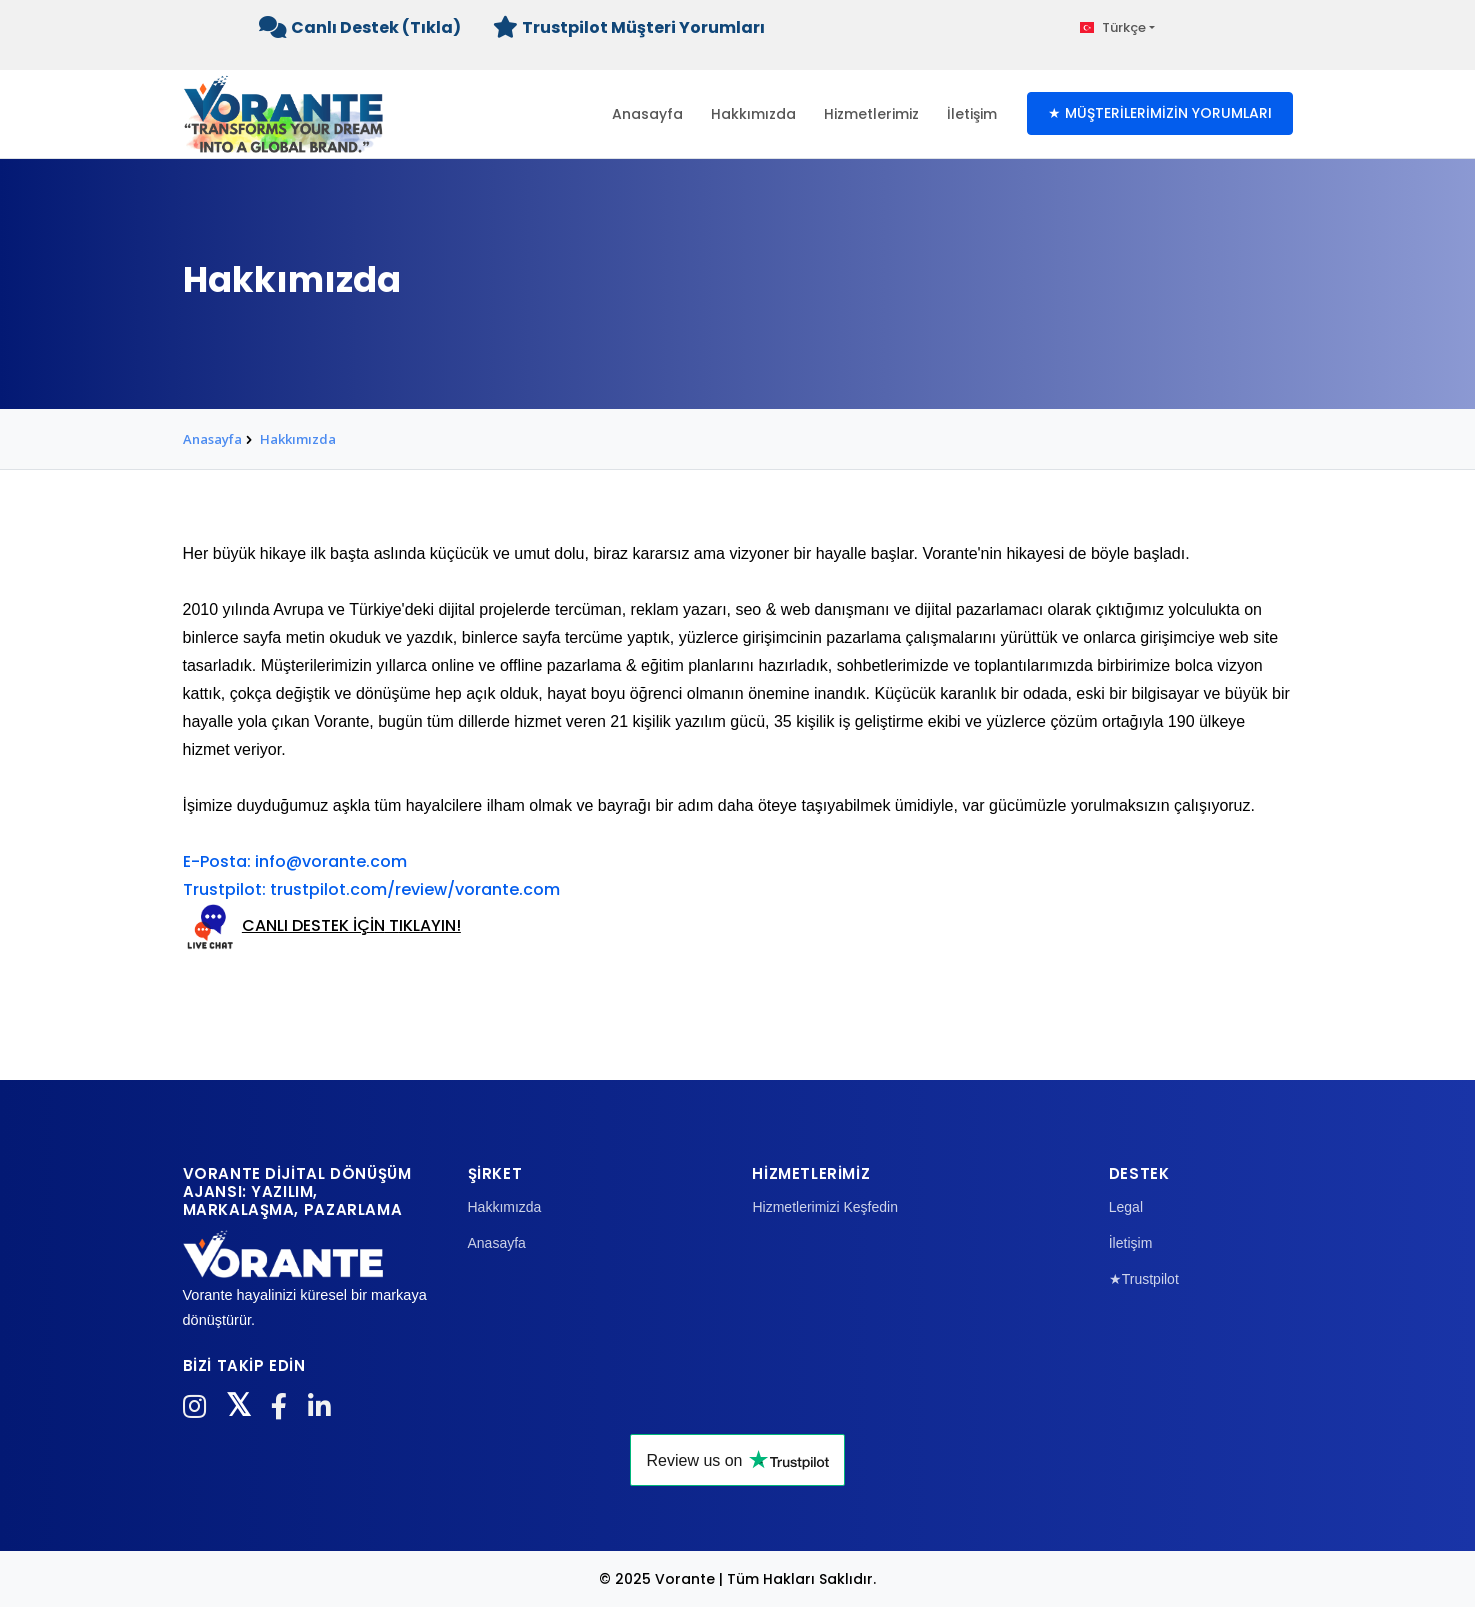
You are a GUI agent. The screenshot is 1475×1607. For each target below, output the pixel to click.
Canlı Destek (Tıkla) (360, 27)
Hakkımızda (753, 114)
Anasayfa (647, 114)
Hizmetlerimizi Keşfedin (824, 1207)
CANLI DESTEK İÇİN (313, 925)
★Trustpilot (1144, 1279)
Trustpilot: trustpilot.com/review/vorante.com (371, 889)
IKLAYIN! (430, 925)
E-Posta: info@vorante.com (295, 861)
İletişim (972, 114)
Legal (1126, 1207)
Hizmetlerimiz (871, 114)
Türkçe (1113, 27)
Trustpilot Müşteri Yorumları (629, 27)
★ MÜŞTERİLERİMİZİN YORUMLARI (1160, 113)
